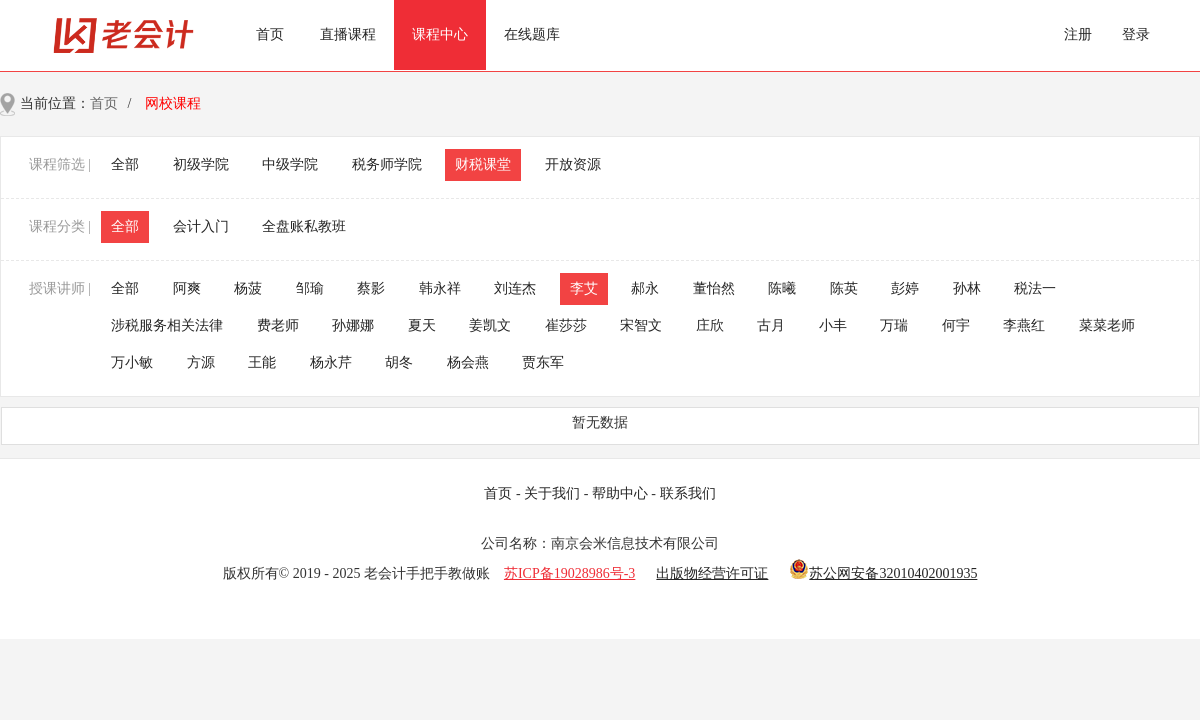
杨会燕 (468, 362)
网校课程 (173, 103)
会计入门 (201, 226)
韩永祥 (440, 288)
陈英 (844, 288)
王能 (262, 362)
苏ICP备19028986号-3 (569, 573)
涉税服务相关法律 (167, 325)
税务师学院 (387, 164)
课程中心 (440, 34)
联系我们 (688, 493)
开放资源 (573, 164)
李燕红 (1024, 325)
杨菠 (248, 288)
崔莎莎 (566, 325)
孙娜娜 (353, 325)
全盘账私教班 (304, 226)
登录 (1136, 34)
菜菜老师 (1107, 325)
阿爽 (187, 288)
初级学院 (201, 164)
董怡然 (714, 288)
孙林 (967, 288)
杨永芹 (331, 362)
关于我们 (552, 493)
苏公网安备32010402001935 (893, 573)
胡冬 (399, 362)
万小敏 (132, 362)
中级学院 (290, 164)
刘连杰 (515, 288)
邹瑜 (310, 288)
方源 (201, 362)
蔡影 (371, 288)
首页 (270, 34)
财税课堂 (483, 164)
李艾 (584, 288)
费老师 (278, 325)
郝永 (645, 288)
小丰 (833, 325)
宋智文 (641, 325)
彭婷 (905, 288)
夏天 (422, 325)
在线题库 (532, 34)
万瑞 (894, 325)
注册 (1078, 34)
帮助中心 (620, 493)
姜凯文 (490, 325)
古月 (771, 325)
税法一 (1035, 288)
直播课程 (348, 34)
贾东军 (543, 362)
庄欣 (710, 325)
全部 (125, 164)
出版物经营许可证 (712, 573)
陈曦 (782, 288)
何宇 (956, 325)
